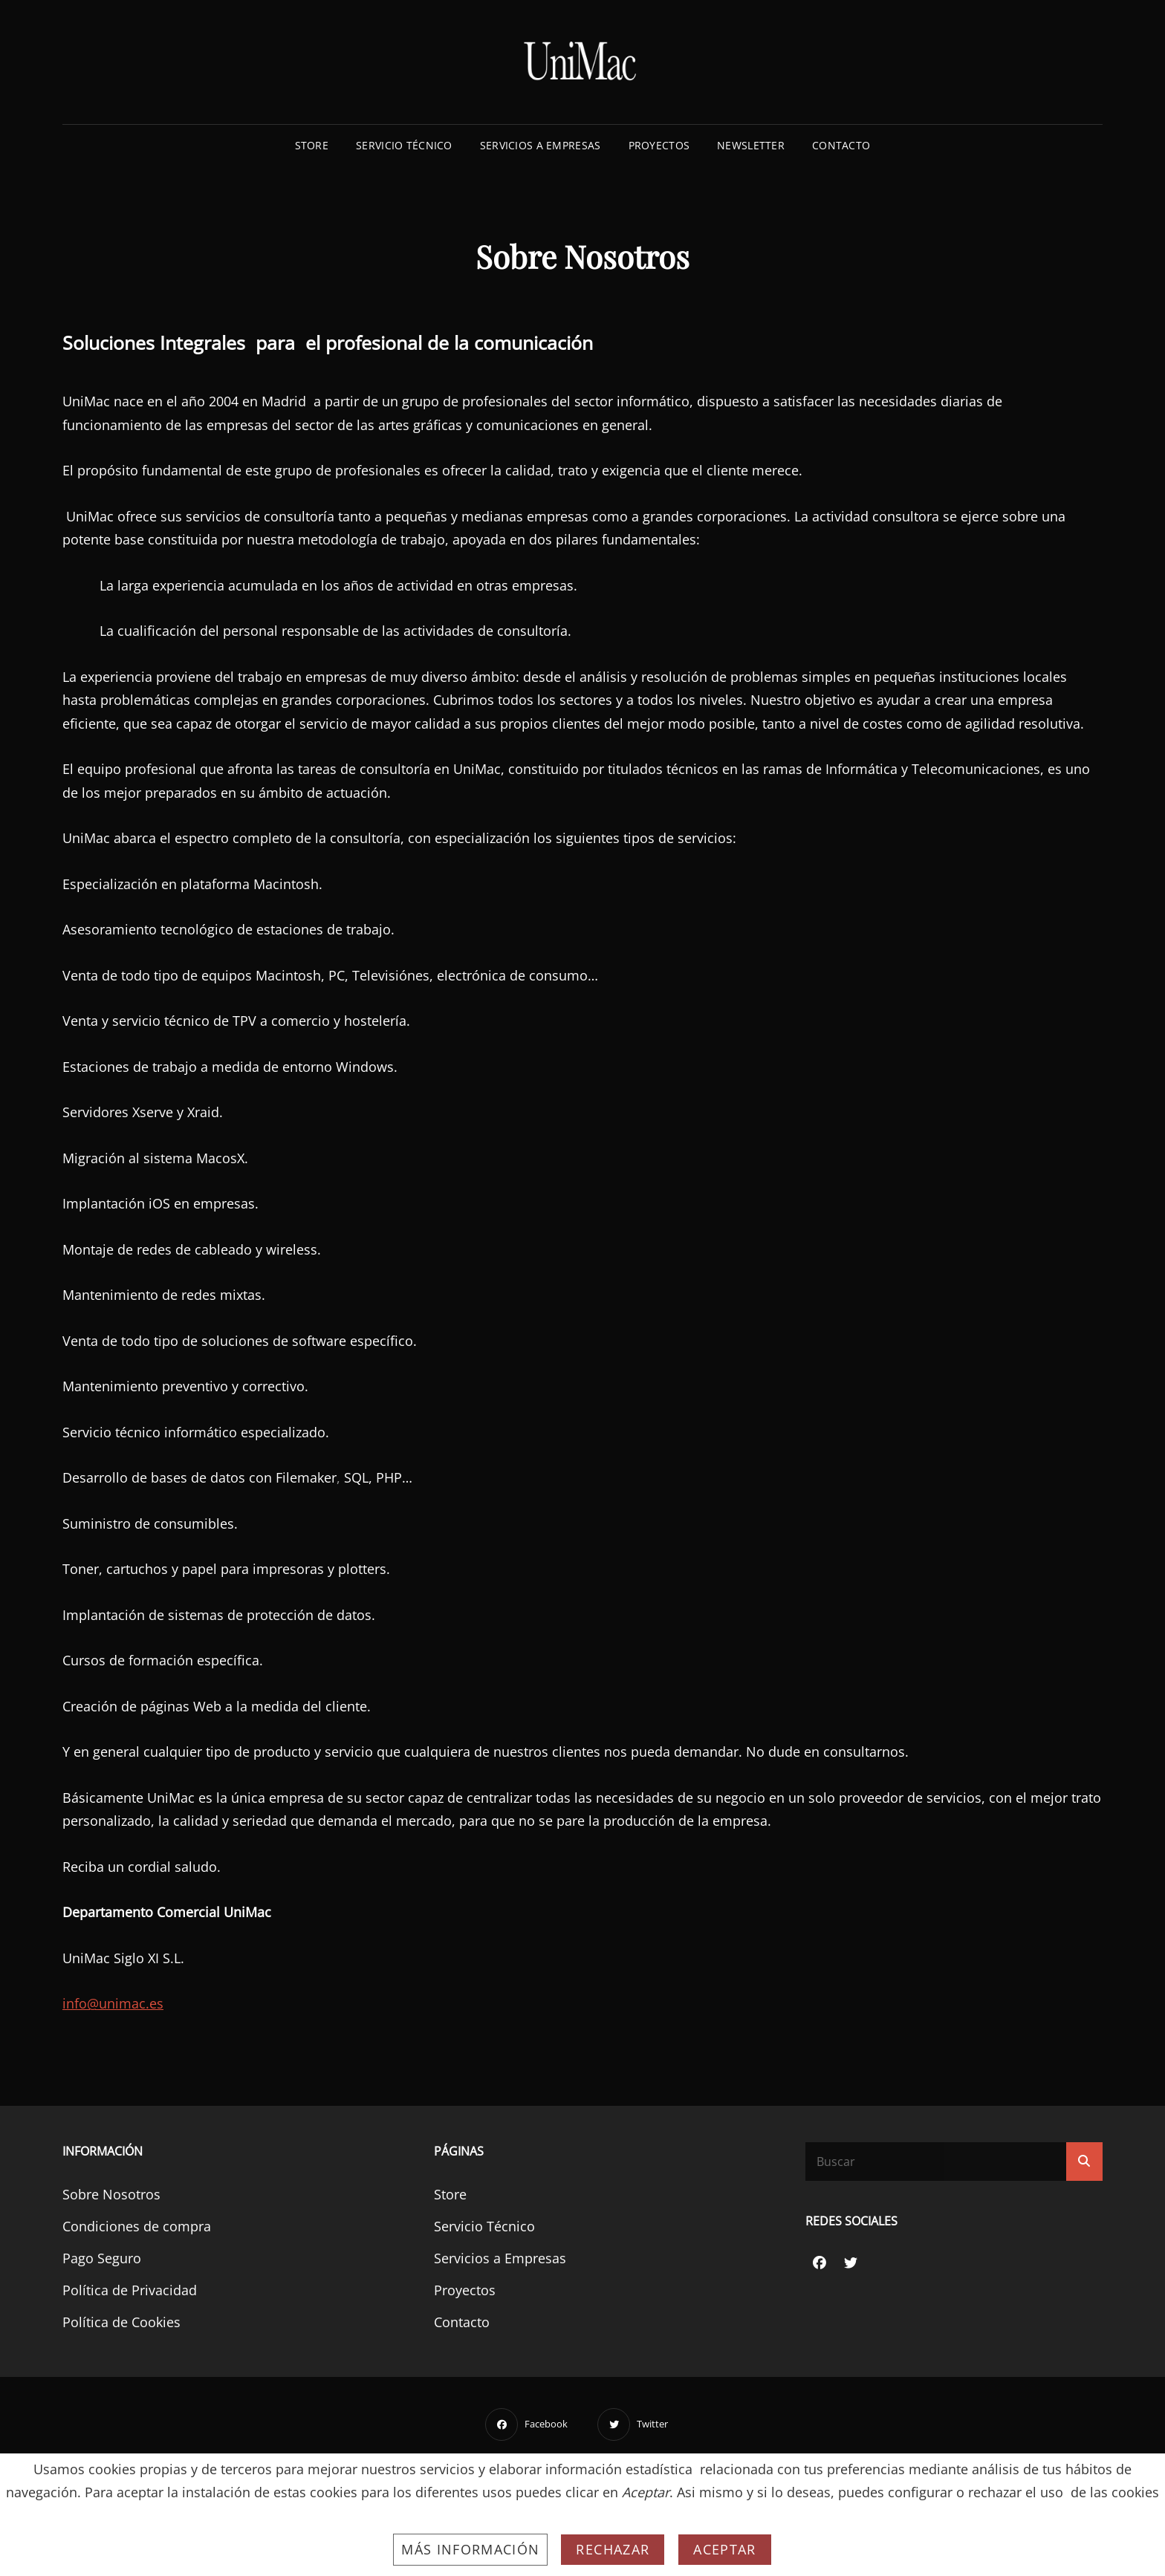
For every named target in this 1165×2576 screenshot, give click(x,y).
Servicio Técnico (404, 145)
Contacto (841, 145)
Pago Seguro (101, 2258)
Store (311, 145)
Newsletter (751, 145)
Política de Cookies (121, 2322)
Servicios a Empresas (540, 145)
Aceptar (724, 2549)
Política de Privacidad (129, 2290)
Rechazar (612, 2549)
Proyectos (659, 145)
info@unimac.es (112, 2003)
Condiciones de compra (136, 2226)
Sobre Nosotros (111, 2194)
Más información (470, 2549)
